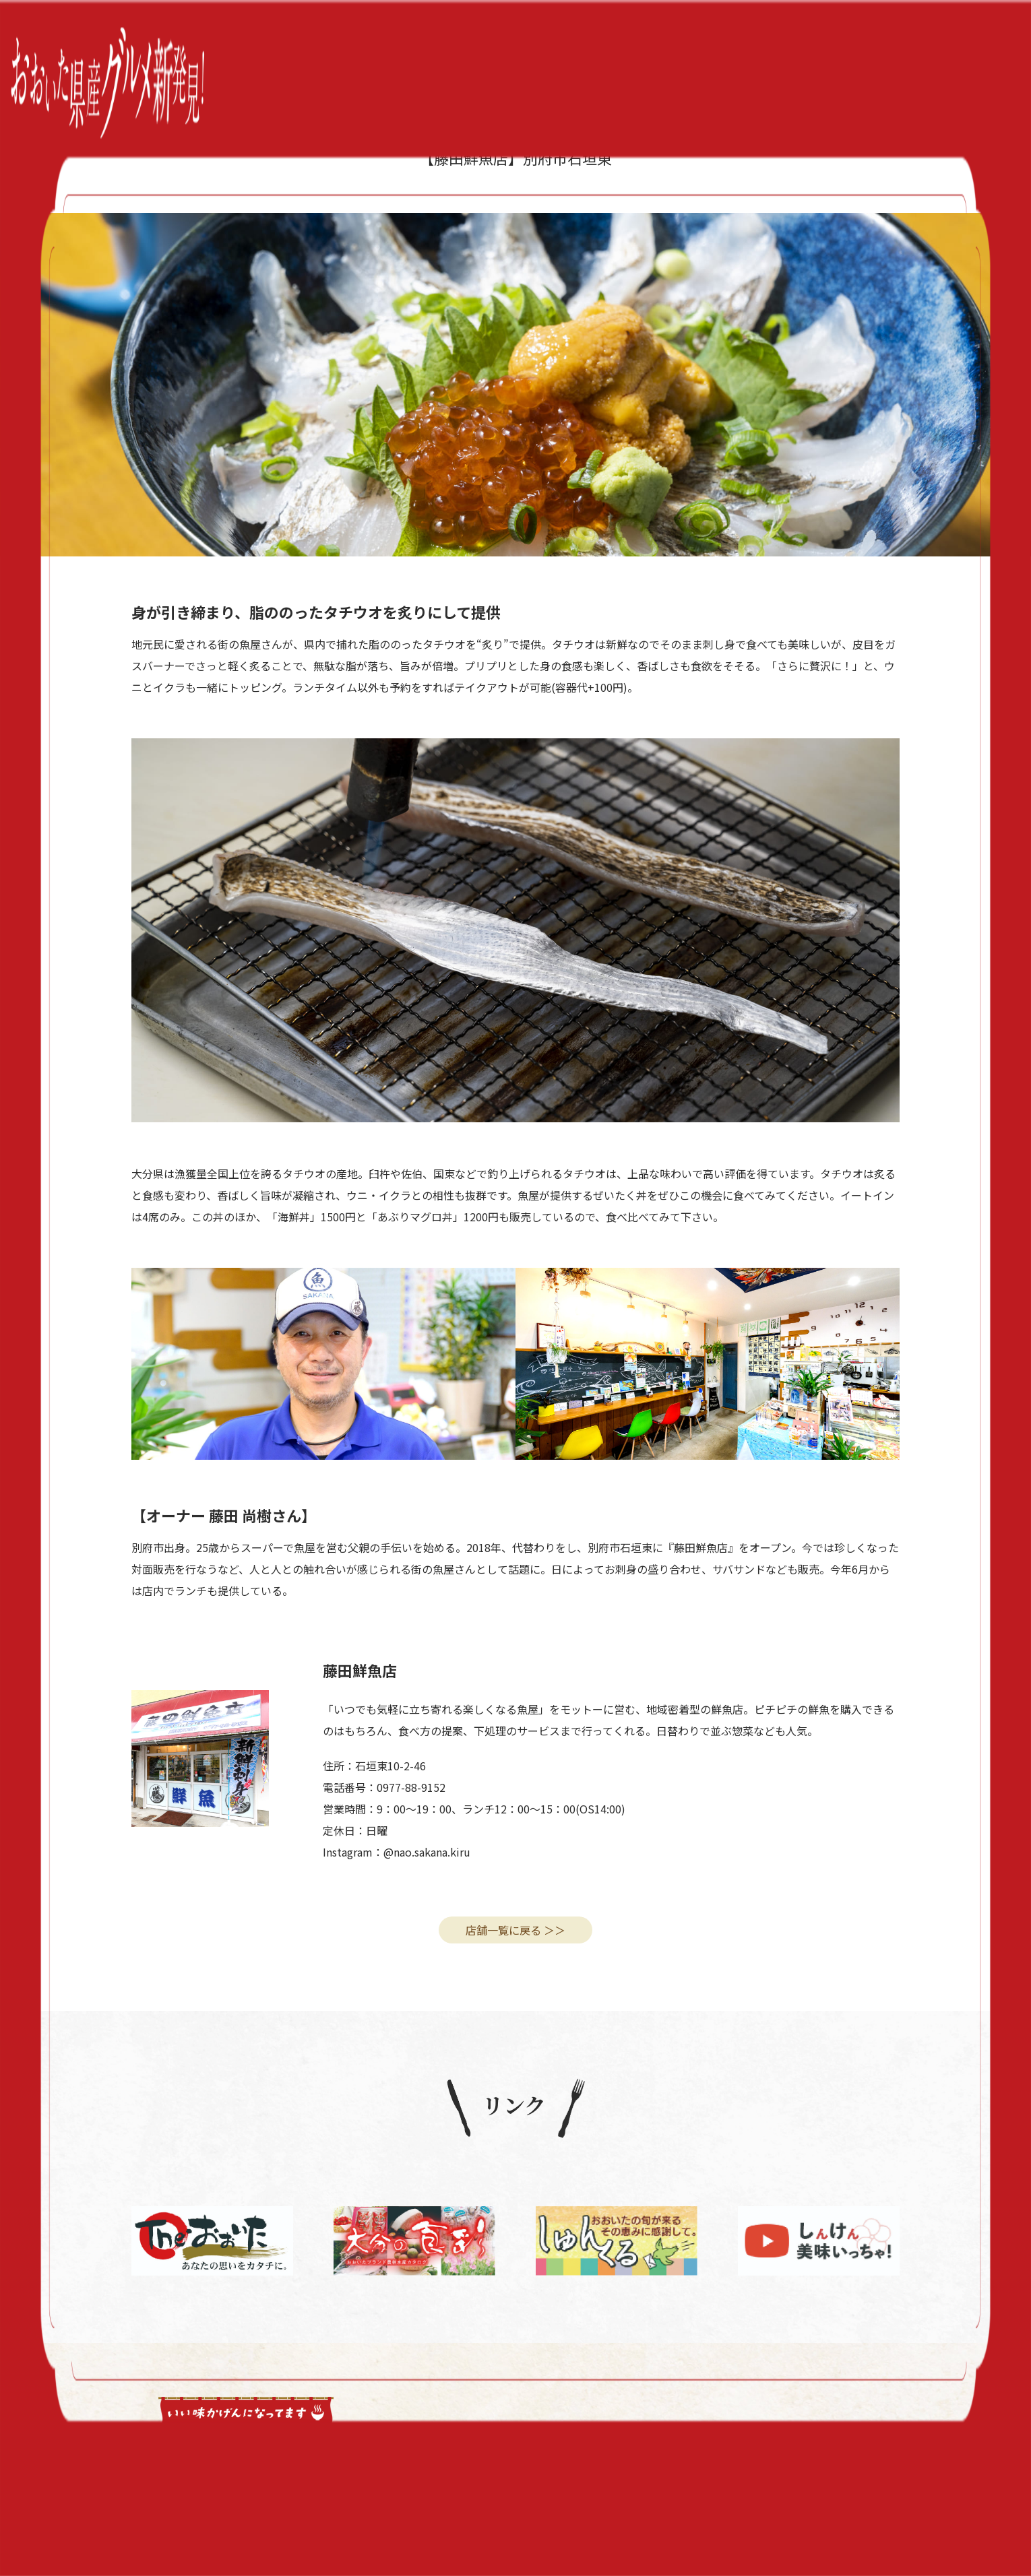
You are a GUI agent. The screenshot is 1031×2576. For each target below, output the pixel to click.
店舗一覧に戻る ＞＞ (515, 1930)
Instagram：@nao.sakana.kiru (396, 1852)
